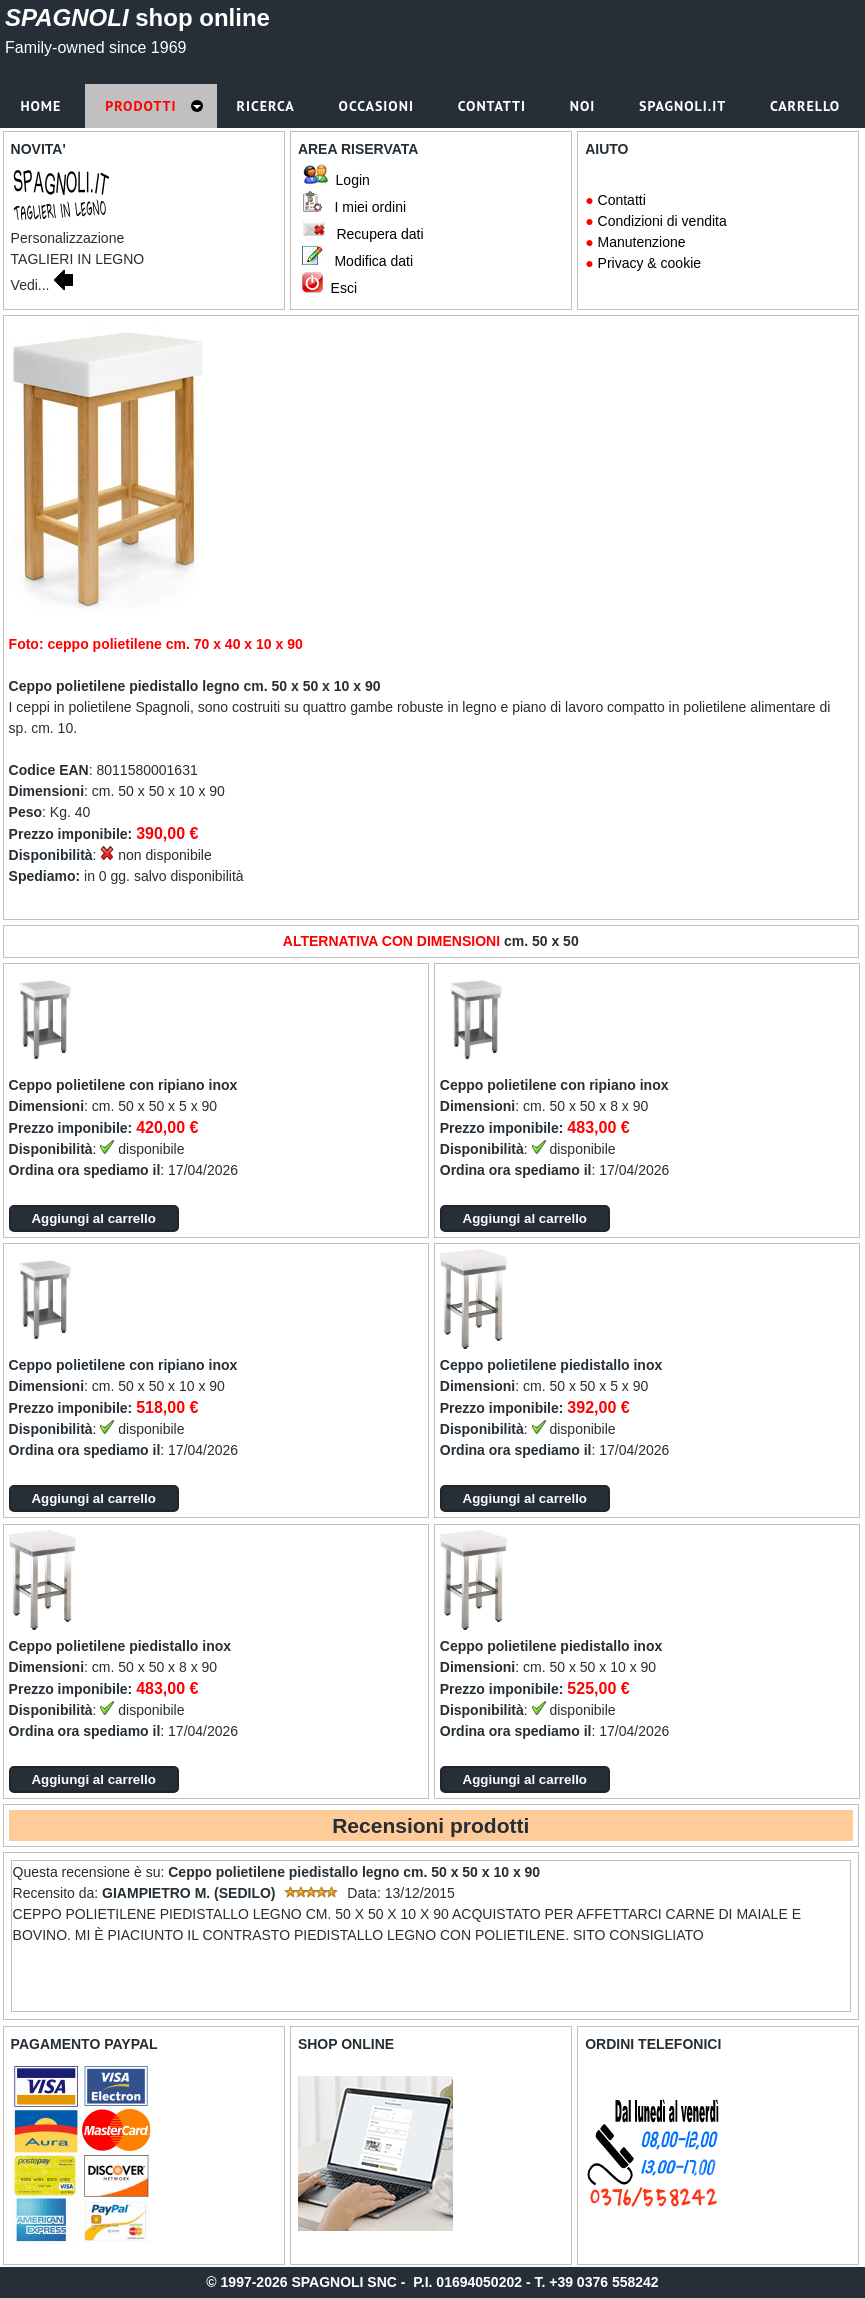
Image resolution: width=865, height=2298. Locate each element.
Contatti (622, 200)
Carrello (807, 106)
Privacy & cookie (649, 263)
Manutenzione (642, 242)
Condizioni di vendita (662, 221)
